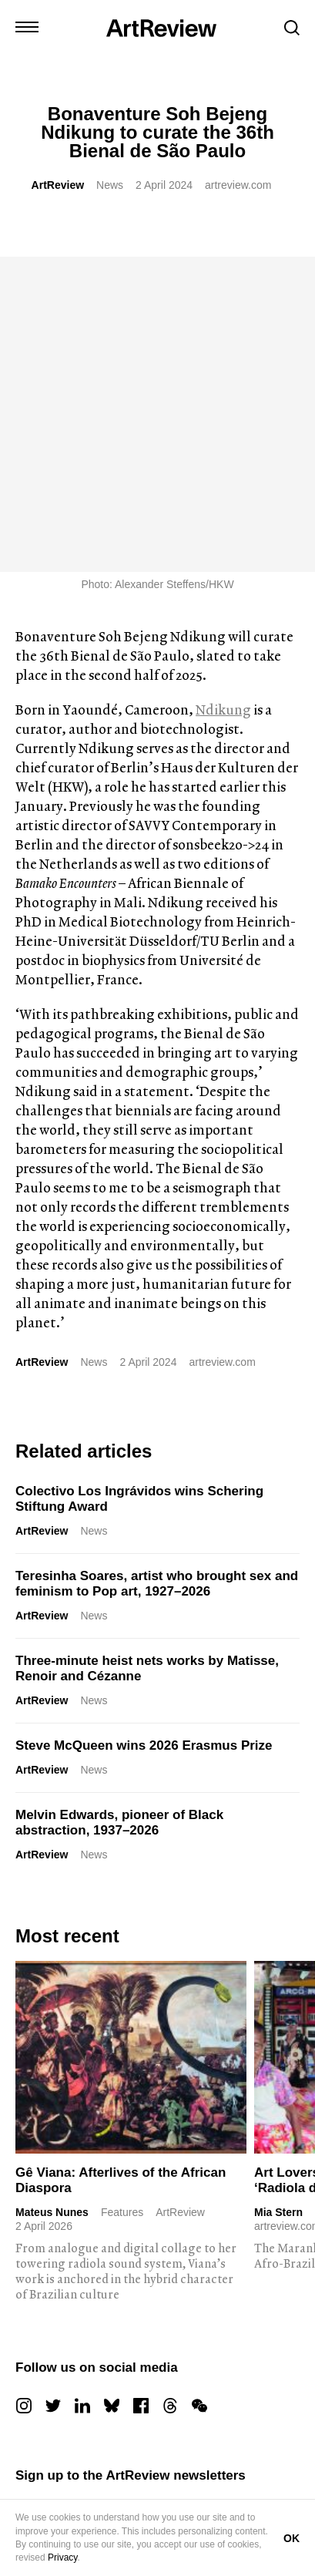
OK (291, 2538)
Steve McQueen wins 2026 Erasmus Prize (144, 1430)
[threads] (170, 2090)
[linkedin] (82, 2090)
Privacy (62, 2557)
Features (122, 1897)
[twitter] (53, 2090)
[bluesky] (111, 2090)
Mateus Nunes (52, 1897)
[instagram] (24, 2090)
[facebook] (141, 2090)
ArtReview (58, 185)
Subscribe (80, 2350)
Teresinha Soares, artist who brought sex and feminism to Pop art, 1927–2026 (156, 1268)
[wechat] (199, 2090)
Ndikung (223, 394)
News (109, 185)
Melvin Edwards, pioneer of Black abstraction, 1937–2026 (119, 1507)
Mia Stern (278, 1897)
